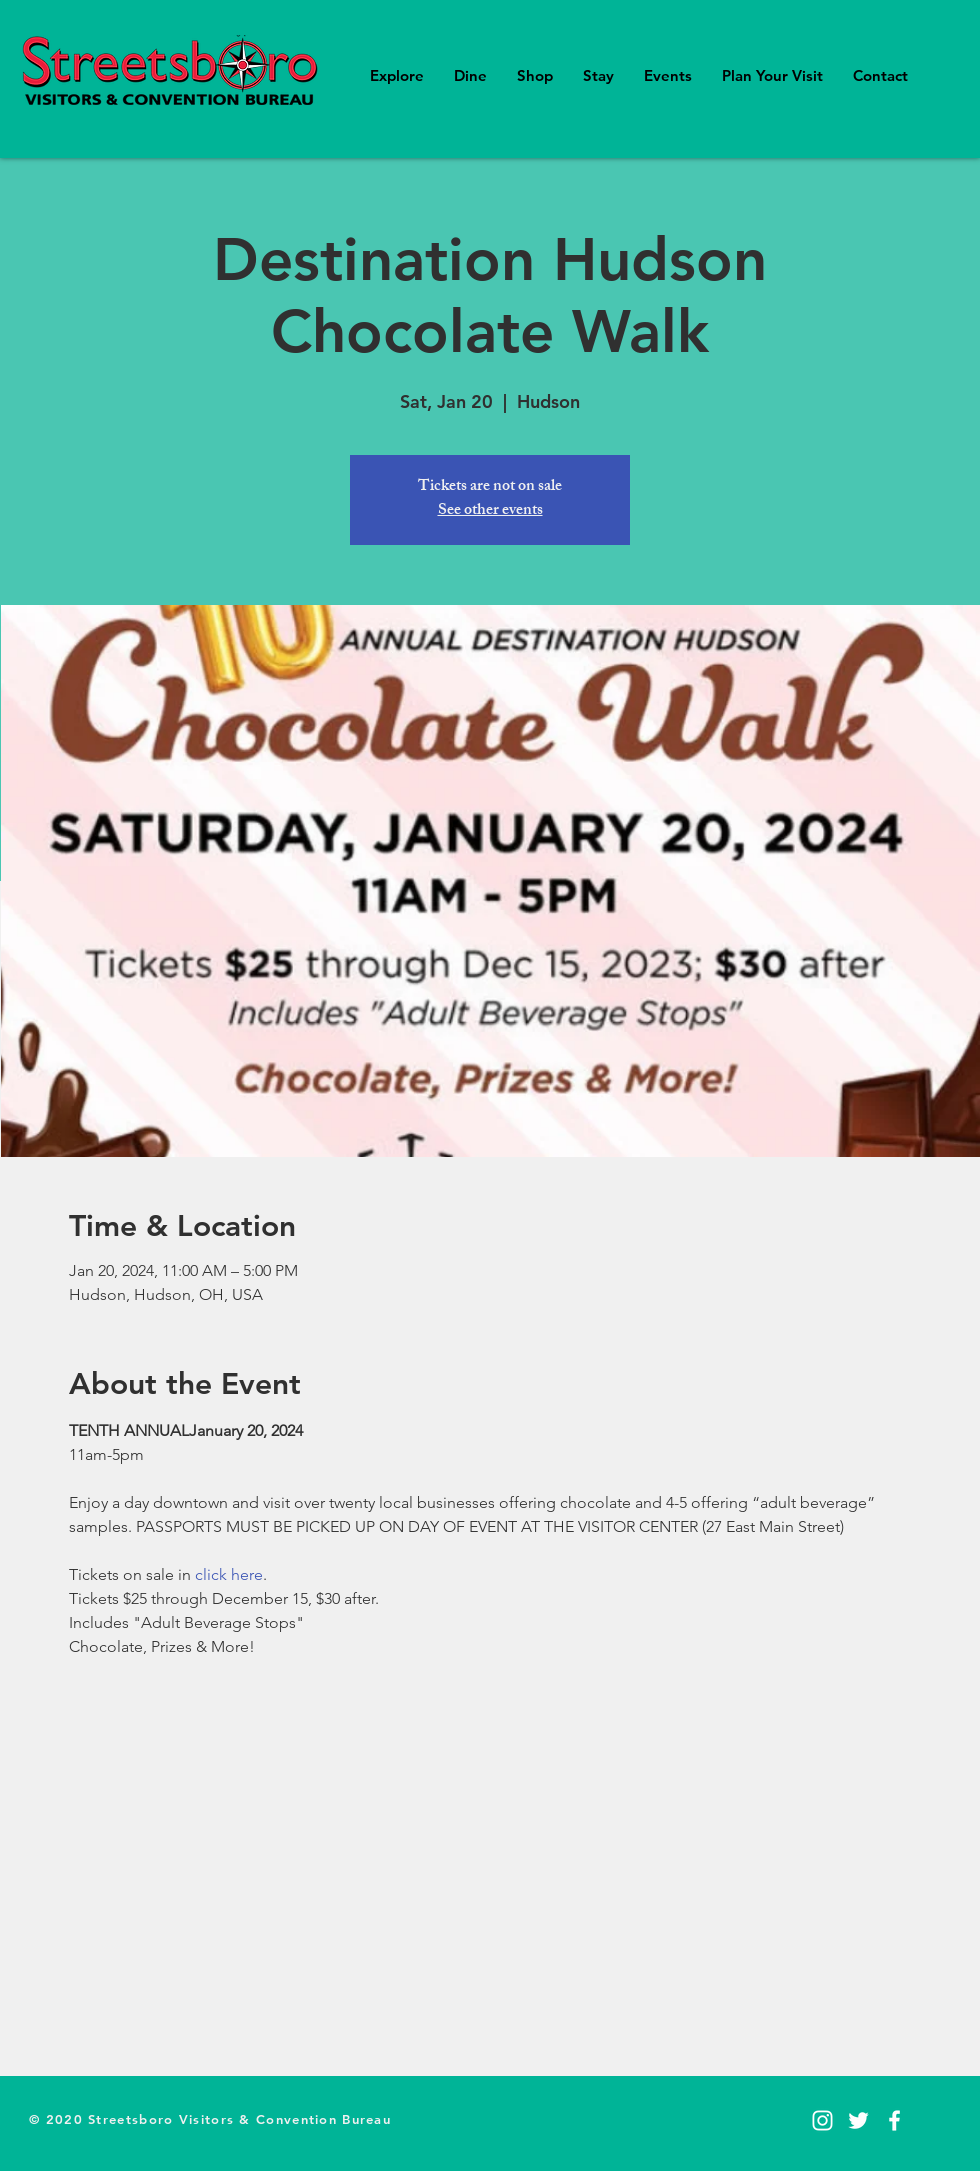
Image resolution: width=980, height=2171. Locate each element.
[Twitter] (858, 2120)
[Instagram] (822, 2120)
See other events (490, 511)
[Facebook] (894, 2120)
